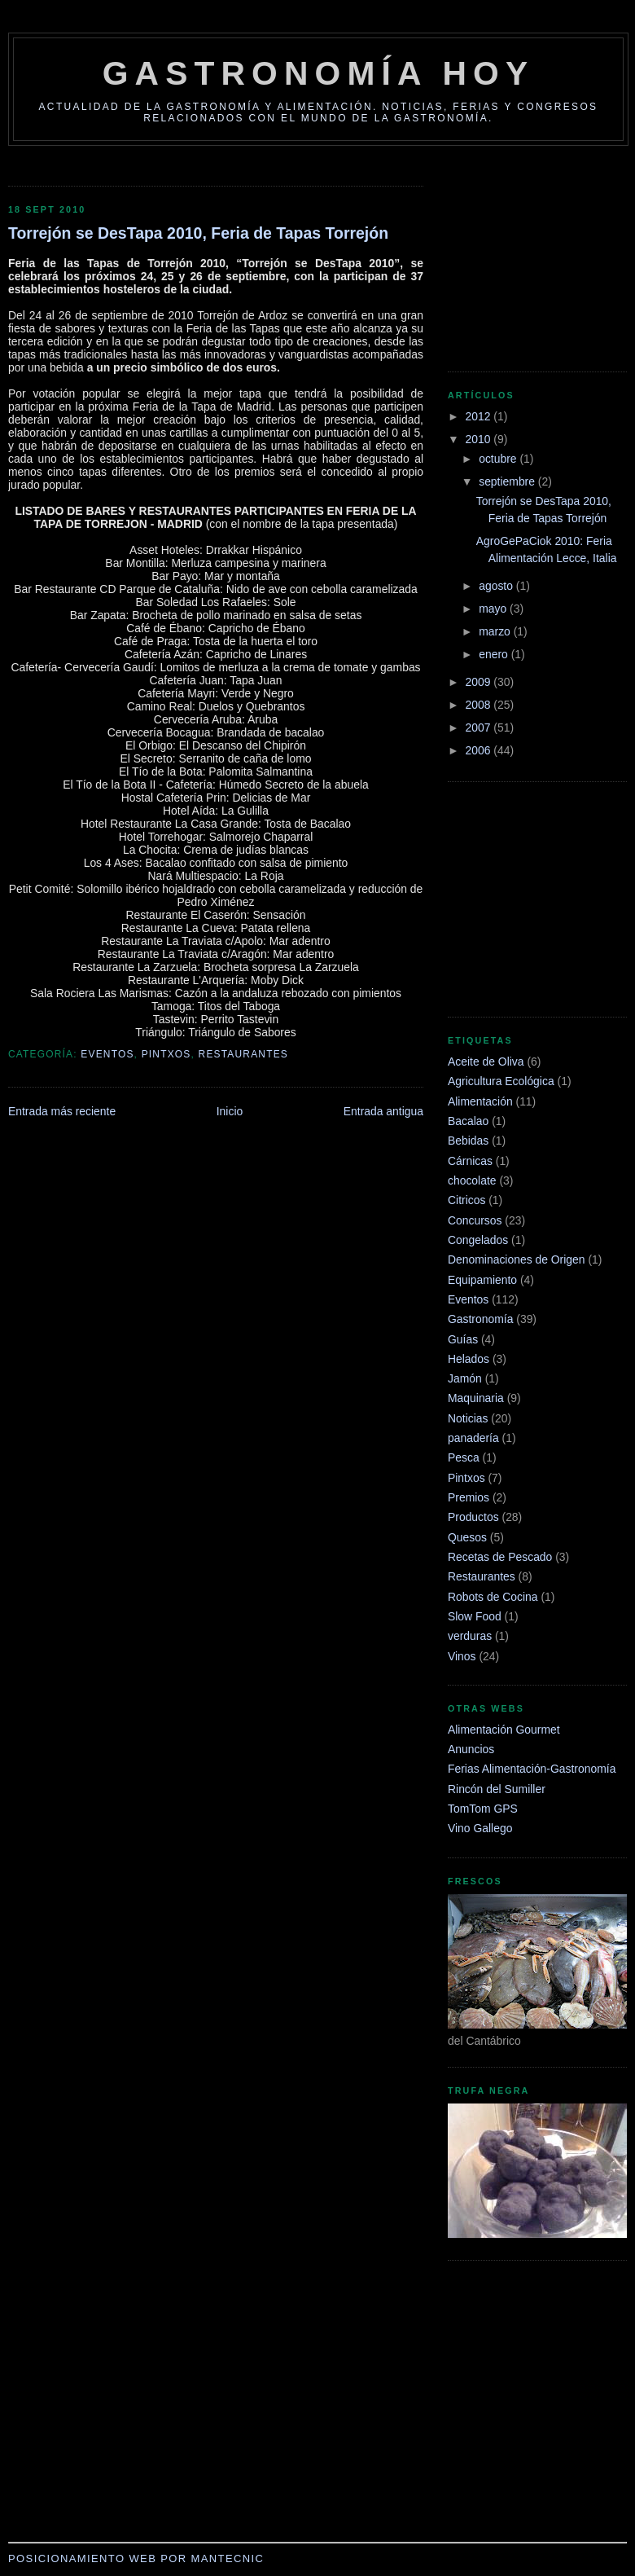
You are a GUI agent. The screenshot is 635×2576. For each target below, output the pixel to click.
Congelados (478, 1239)
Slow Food (474, 1616)
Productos (473, 1516)
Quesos (467, 1537)
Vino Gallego (480, 1828)
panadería (473, 1437)
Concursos (474, 1220)
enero (494, 654)
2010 (480, 439)
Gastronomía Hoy (319, 73)
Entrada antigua (383, 1111)
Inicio (230, 1111)
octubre (499, 458)
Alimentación (480, 1101)
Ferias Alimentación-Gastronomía (531, 1768)
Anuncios (471, 1749)
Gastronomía (480, 1318)
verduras (470, 1635)
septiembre (508, 481)
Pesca (464, 1457)
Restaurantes (243, 1054)
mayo (494, 608)
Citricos (466, 1200)
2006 (480, 750)
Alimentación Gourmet (504, 1729)
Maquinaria (476, 1397)
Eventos (107, 1054)
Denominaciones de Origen (516, 1259)
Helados (468, 1358)
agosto (497, 585)
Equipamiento (482, 1279)
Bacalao (468, 1121)
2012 (480, 416)
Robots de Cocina (493, 1596)
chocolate (472, 1180)
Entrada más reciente (62, 1111)
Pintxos (166, 1054)
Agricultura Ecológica (501, 1081)
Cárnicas (470, 1160)
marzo (496, 631)
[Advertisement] (496, 251)
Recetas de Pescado (500, 1556)
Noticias (468, 1418)
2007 (480, 727)
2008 (480, 704)
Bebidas (468, 1140)
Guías (463, 1339)
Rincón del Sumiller (496, 1789)
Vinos (462, 1656)
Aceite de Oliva (486, 1061)
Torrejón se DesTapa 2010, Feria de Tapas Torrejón (198, 233)
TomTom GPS (483, 1808)
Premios (468, 1497)
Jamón (465, 1378)
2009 (480, 681)
